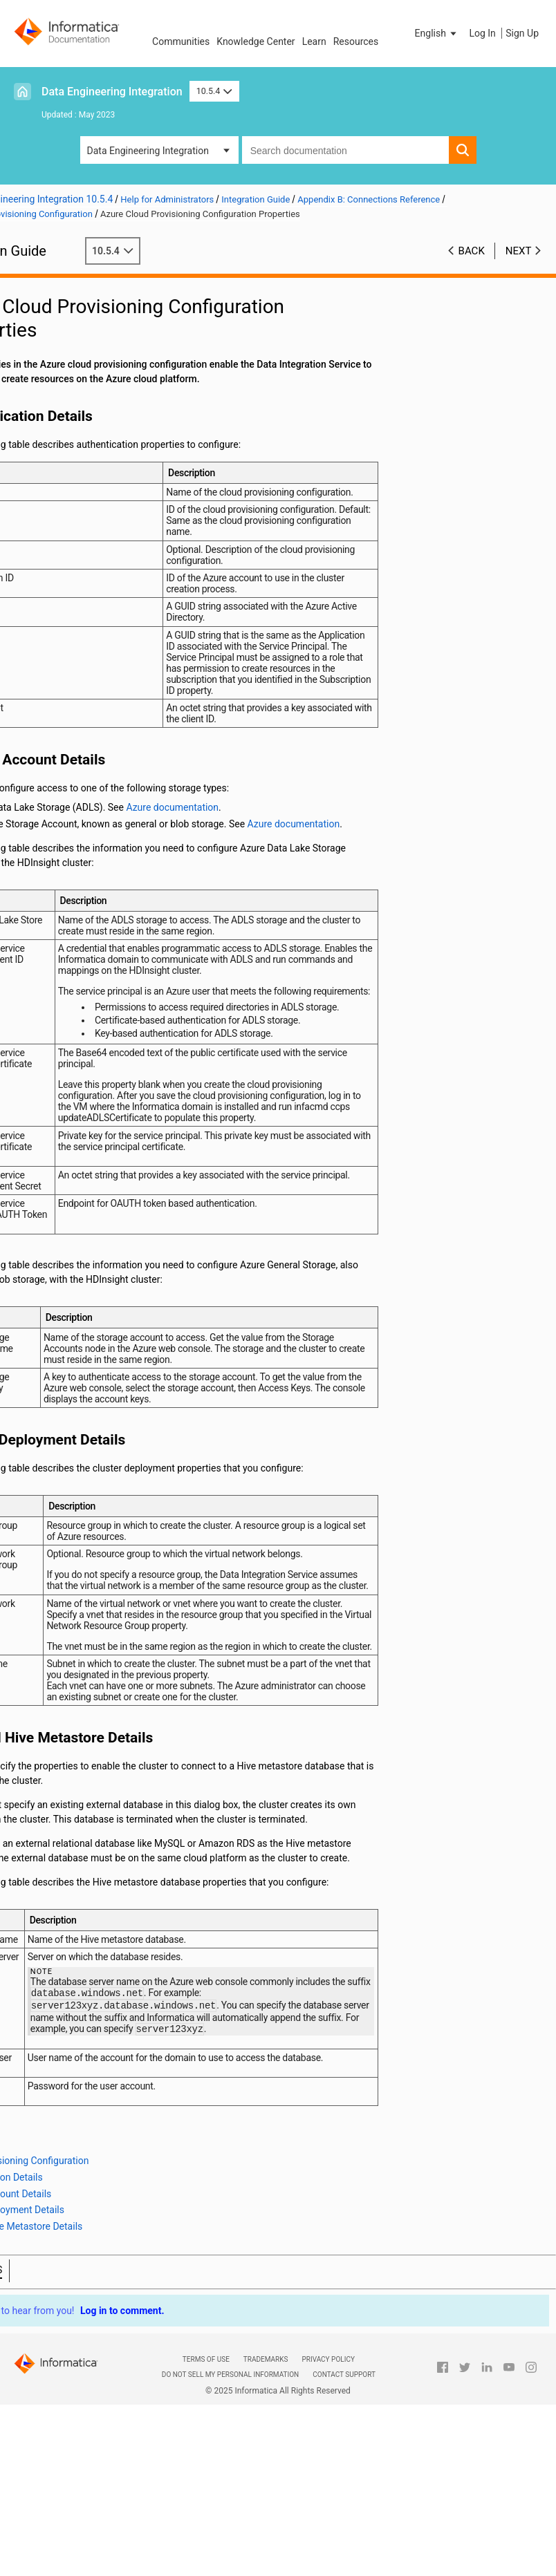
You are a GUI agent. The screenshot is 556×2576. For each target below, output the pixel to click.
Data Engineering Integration (112, 91)
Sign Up (522, 33)
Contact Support (344, 2527)
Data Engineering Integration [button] (148, 150)
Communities (181, 41)
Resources (356, 41)
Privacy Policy (328, 2512)
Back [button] (471, 251)
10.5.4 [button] (214, 91)
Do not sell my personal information (230, 2527)
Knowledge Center (255, 41)
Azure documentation (246, 829)
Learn (314, 41)
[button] (437, 33)
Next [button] (519, 251)
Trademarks (265, 2512)
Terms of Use (206, 2512)
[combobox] (345, 150)
